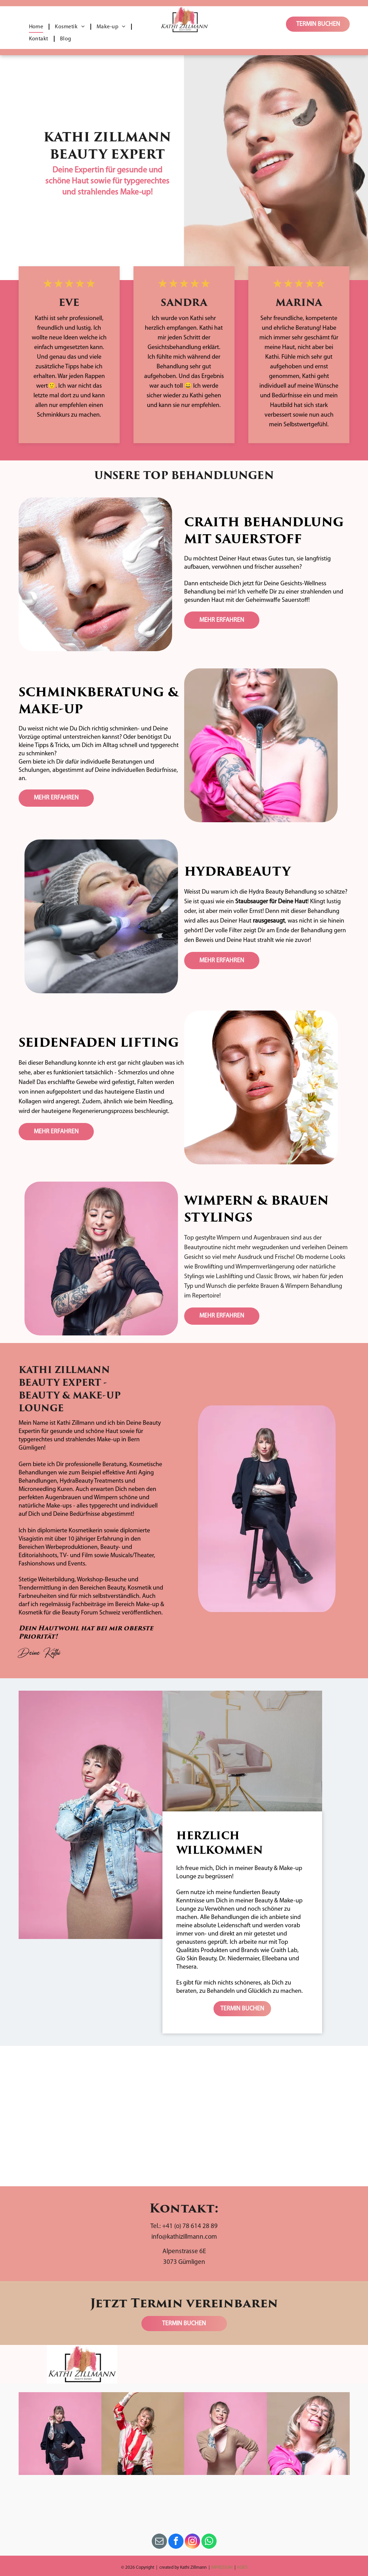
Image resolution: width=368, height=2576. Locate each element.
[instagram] (192, 2542)
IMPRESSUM (221, 2567)
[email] (159, 2542)
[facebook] (175, 2542)
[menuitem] (37, 27)
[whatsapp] (209, 2542)
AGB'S (242, 2567)
